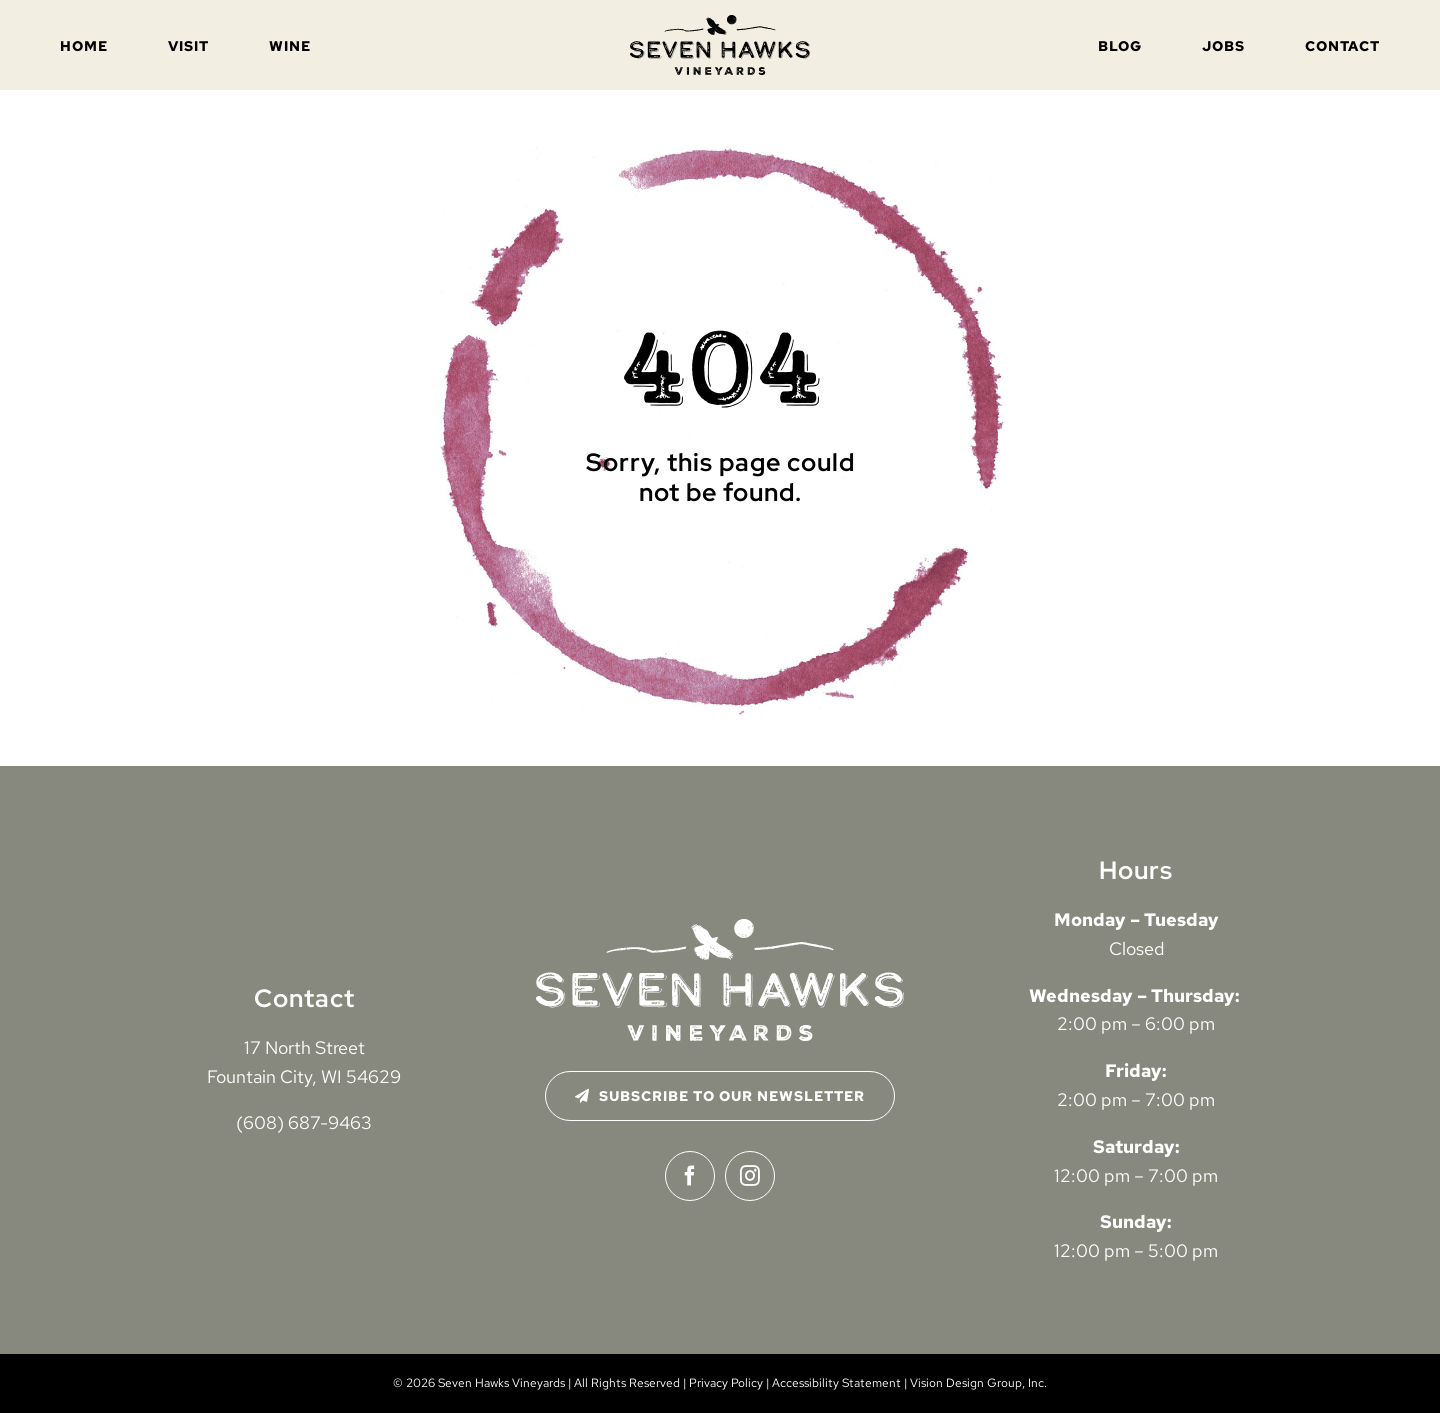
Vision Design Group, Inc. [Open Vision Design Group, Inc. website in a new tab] (978, 1383)
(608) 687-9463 (304, 1122)
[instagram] (750, 1176)
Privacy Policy (726, 1383)
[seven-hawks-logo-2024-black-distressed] (720, 23)
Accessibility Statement (836, 1383)
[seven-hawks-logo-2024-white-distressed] (720, 927)
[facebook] (690, 1176)
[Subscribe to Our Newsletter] (720, 1096)
